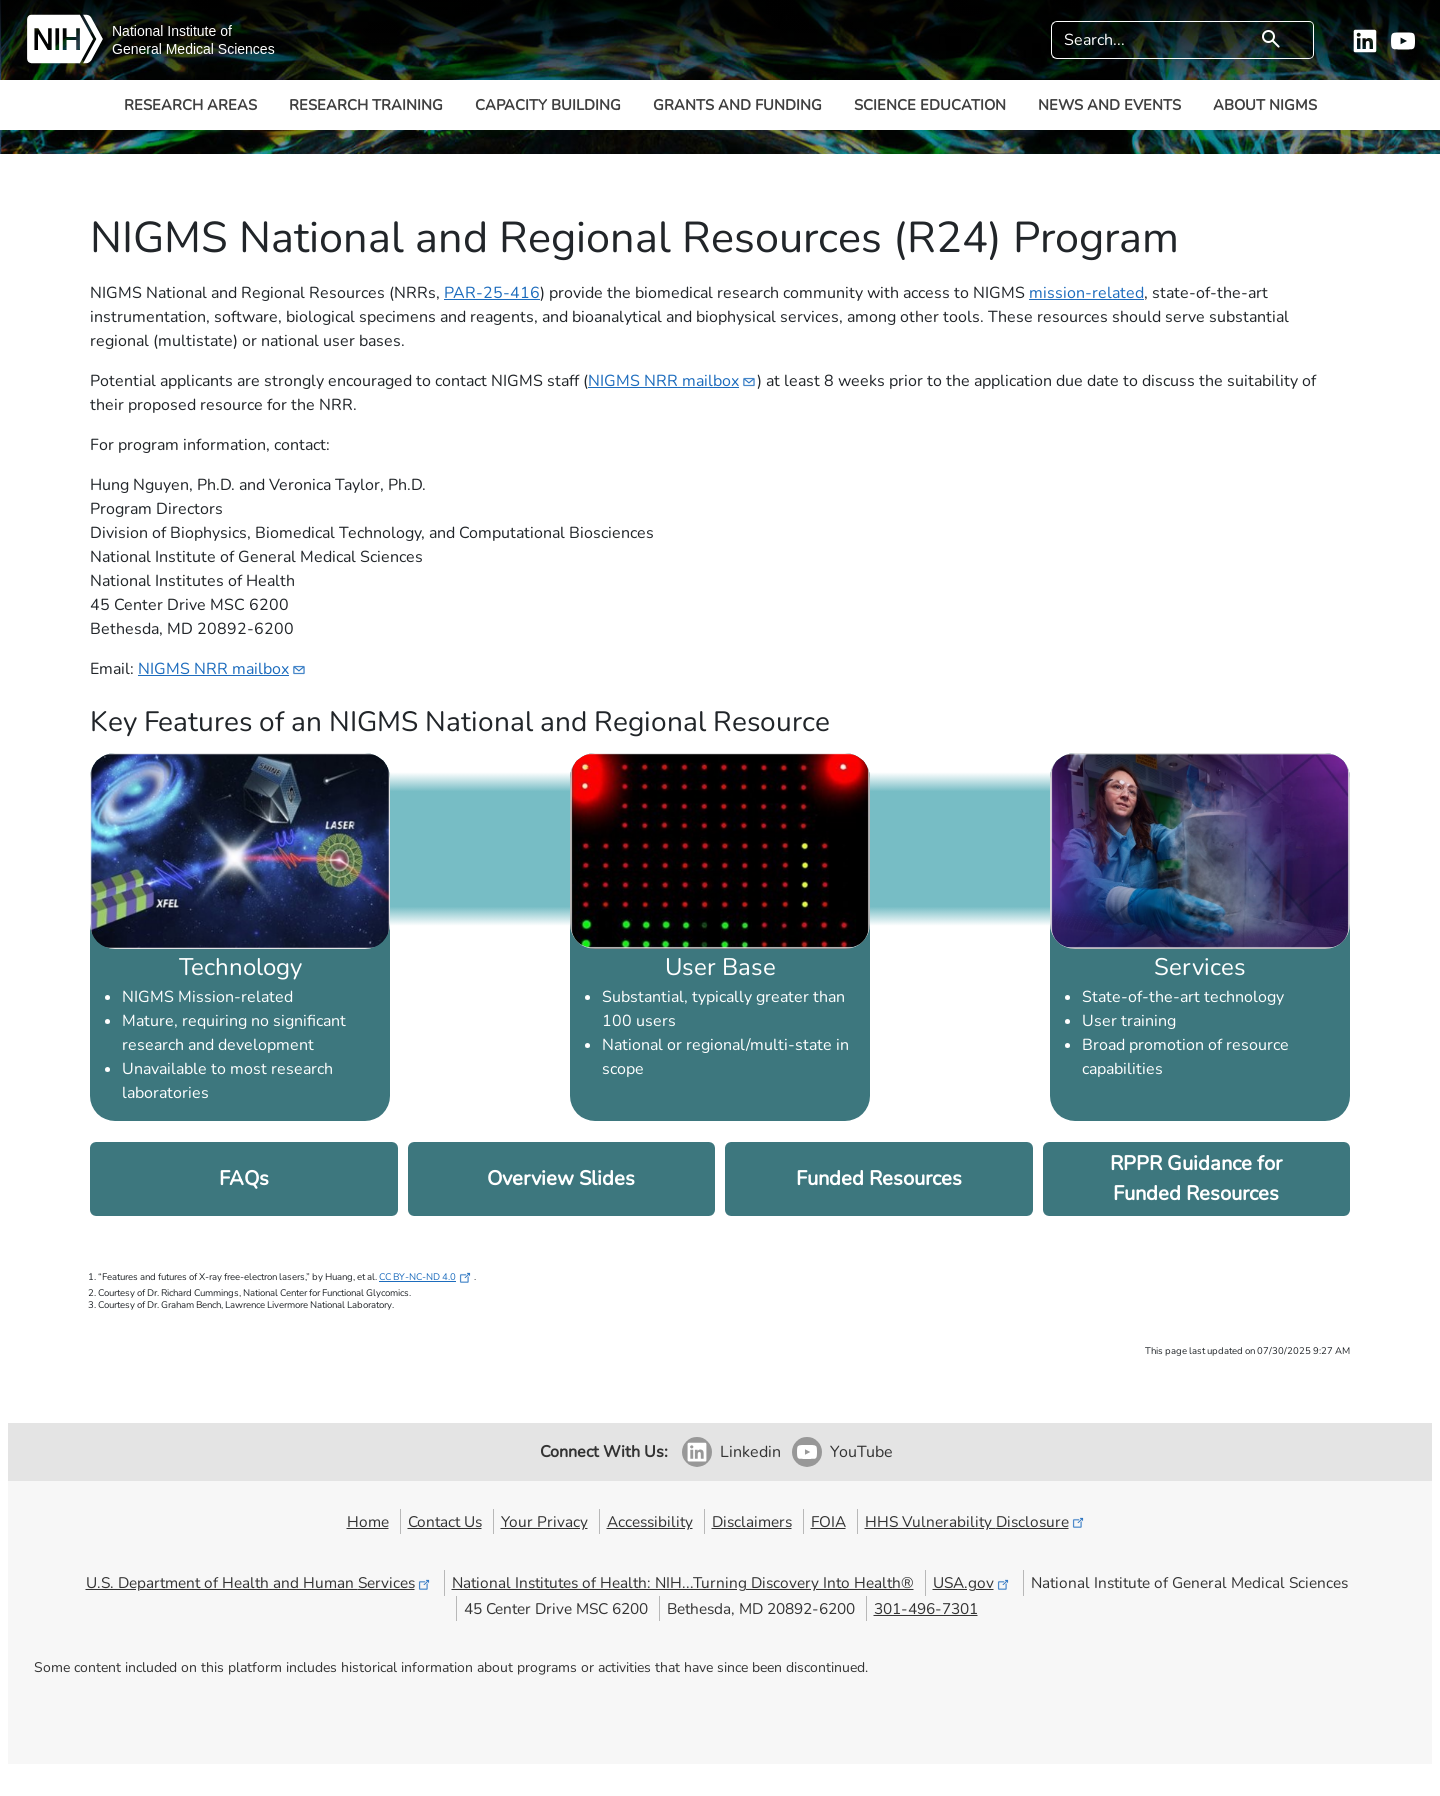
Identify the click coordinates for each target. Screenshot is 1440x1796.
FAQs (244, 1178)
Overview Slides (561, 1178)
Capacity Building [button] (548, 105)
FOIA (828, 1521)
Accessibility (650, 1521)
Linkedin (750, 1452)
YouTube (861, 1452)
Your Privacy (544, 1521)
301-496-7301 (926, 1608)
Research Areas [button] (190, 105)
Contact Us (445, 1521)
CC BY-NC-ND (426, 1276)
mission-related (1086, 293)
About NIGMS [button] (1265, 105)
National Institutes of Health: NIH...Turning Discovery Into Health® (683, 1582)
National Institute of (172, 31)
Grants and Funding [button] (737, 105)
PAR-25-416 (492, 293)
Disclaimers (752, 1521)
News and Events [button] (1109, 105)
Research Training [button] (366, 105)
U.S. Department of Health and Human (259, 1582)
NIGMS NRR (672, 381)
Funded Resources (879, 1178)
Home (368, 1521)
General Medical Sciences (193, 49)
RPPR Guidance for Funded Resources (1196, 1178)
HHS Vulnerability (976, 1521)
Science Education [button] (930, 105)
